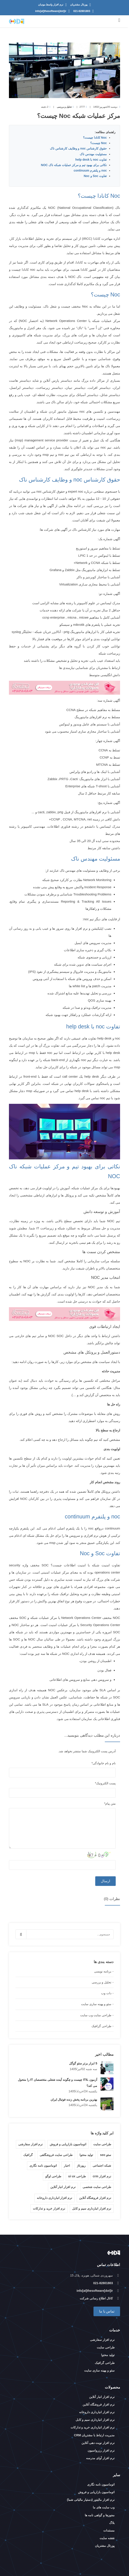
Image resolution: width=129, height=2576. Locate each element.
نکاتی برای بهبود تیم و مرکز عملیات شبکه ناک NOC (74, 165)
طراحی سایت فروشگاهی (56, 2155)
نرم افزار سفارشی (30, 2144)
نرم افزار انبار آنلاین (63, 2187)
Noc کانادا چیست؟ (95, 137)
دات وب (106, 1993)
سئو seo (105, 2155)
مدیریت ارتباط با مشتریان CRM (94, 2435)
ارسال (105, 1881)
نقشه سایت (107, 2538)
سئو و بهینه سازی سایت (96, 2004)
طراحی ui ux (77, 2176)
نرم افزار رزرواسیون (101, 2450)
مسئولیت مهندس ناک (93, 154)
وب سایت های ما (104, 2507)
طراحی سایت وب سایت (96, 2015)
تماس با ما (106, 2311)
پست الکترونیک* (105, 1783)
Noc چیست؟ (98, 143)
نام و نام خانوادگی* (104, 1763)
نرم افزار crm (102, 2176)
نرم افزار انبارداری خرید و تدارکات (93, 2427)
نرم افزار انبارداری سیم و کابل (91, 2208)
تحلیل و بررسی (64, 106)
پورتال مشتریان (80, 4)
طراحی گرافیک (101, 2026)
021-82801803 (83, 11)
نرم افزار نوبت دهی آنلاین (98, 2443)
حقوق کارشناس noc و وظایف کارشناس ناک (78, 148)
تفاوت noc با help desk (91, 159)
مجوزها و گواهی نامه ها (100, 2515)
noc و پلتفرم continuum (90, 170)
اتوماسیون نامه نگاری (43, 2165)
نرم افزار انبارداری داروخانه (54, 2198)
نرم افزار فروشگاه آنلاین (95, 2198)
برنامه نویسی (102, 1971)
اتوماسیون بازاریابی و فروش (68, 2144)
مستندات (109, 2530)
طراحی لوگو (53, 2176)
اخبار (67, 2165)
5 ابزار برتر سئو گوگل (83, 2063)
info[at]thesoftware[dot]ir (52, 11)
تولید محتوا (86, 2155)
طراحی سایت (102, 2144)
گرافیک (28, 2155)
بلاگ (112, 2523)
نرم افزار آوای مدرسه (100, 2458)
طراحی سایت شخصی (97, 2187)
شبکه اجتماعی (102, 2165)
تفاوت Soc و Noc (95, 176)
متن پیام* (110, 1803)
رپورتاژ (81, 2165)
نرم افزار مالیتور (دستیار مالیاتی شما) (91, 2499)
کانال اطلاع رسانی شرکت (96, 2298)
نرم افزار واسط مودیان (52, 4)
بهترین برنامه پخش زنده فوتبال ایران (74, 2099)
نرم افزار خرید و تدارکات (49, 2208)
